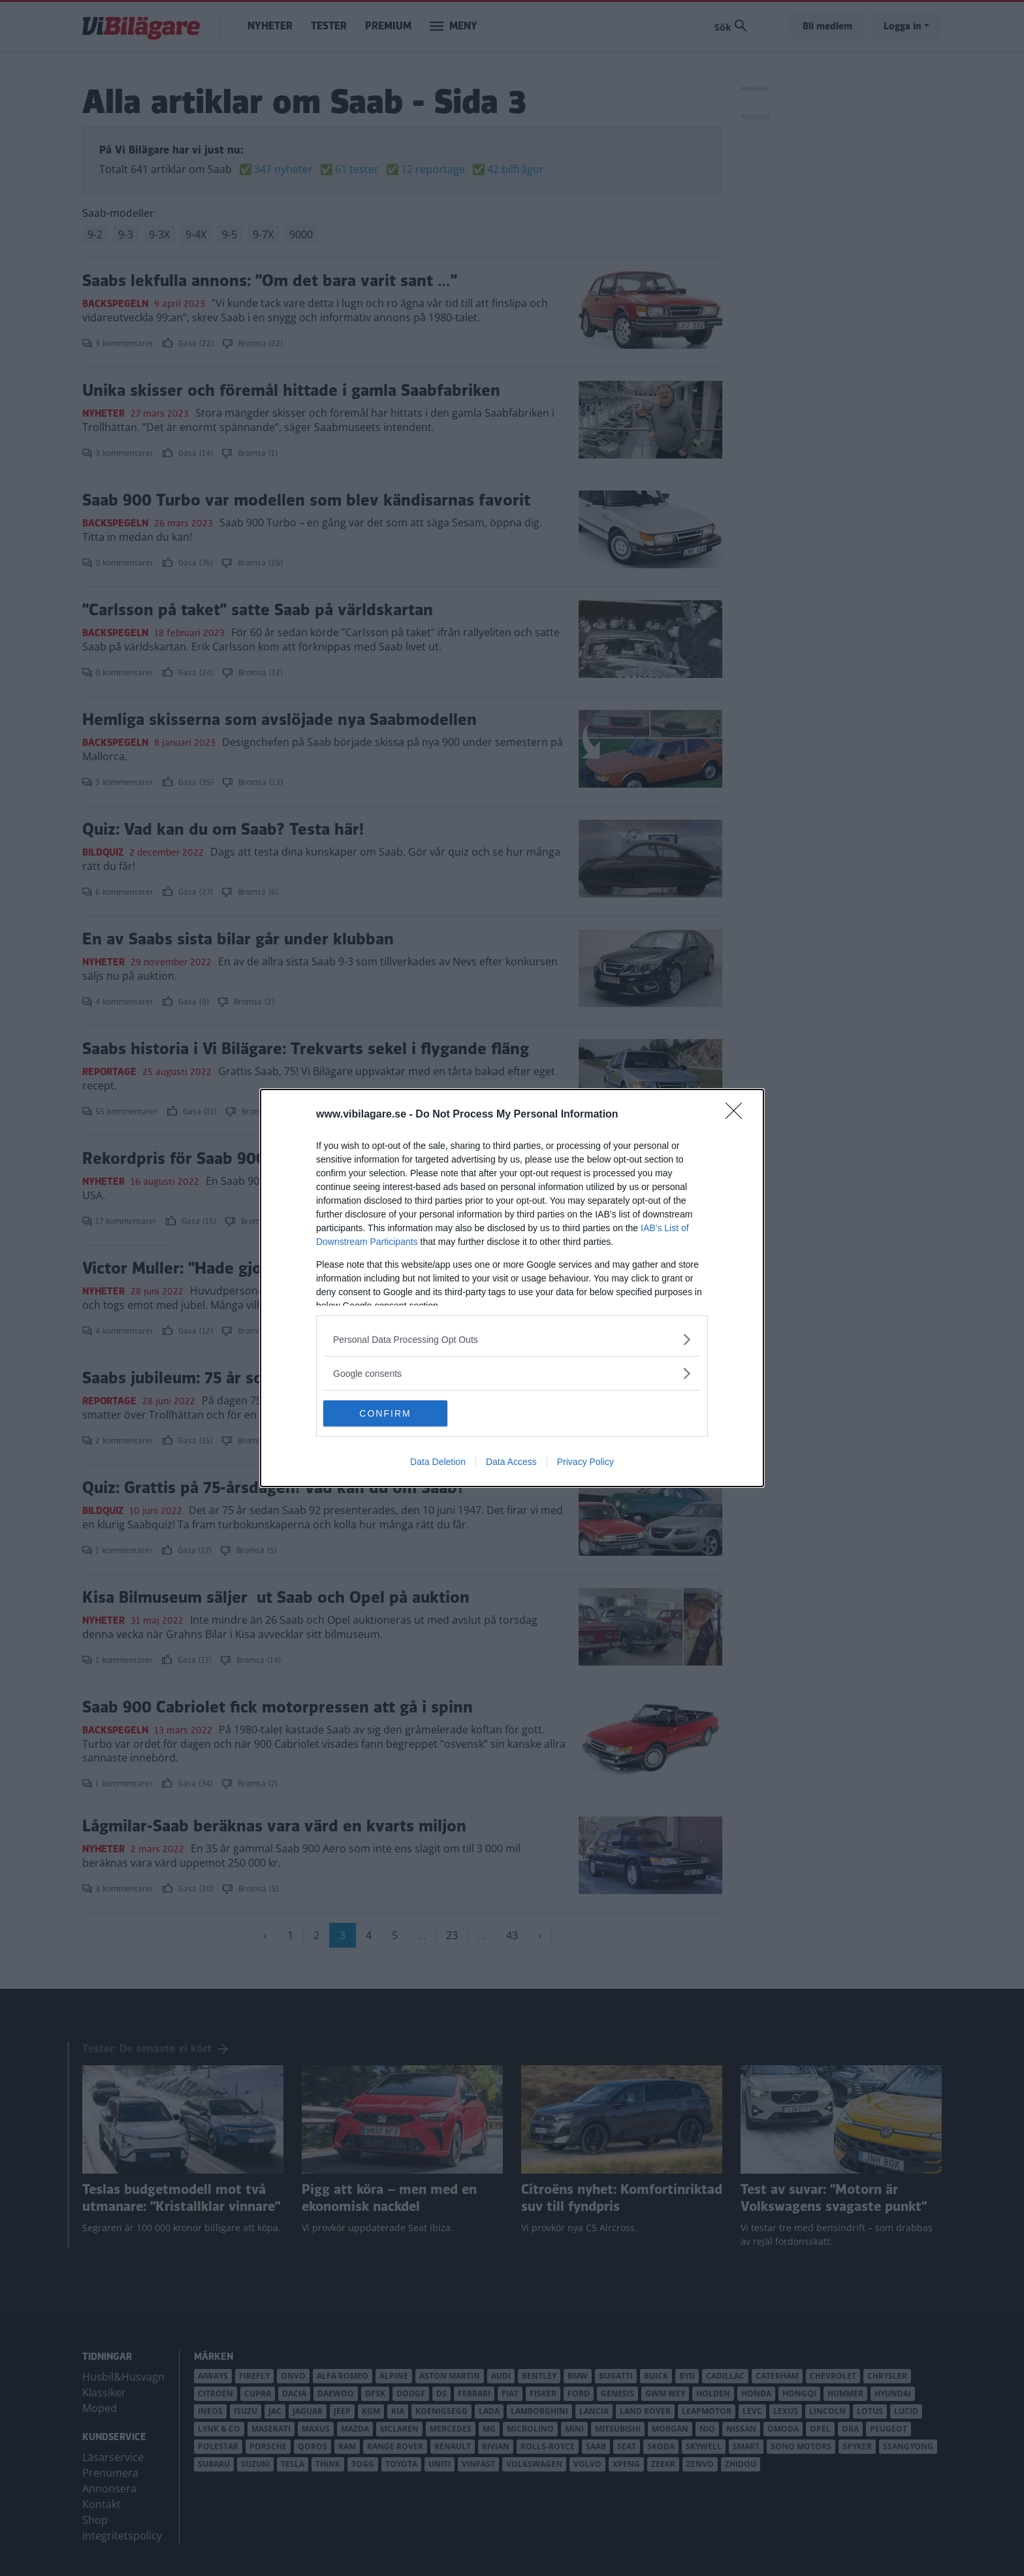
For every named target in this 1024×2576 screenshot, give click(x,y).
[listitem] (512, 1339)
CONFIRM (385, 1413)
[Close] (738, 1115)
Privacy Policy (585, 1462)
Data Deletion (438, 1462)
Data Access (511, 1462)
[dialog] (512, 1288)
